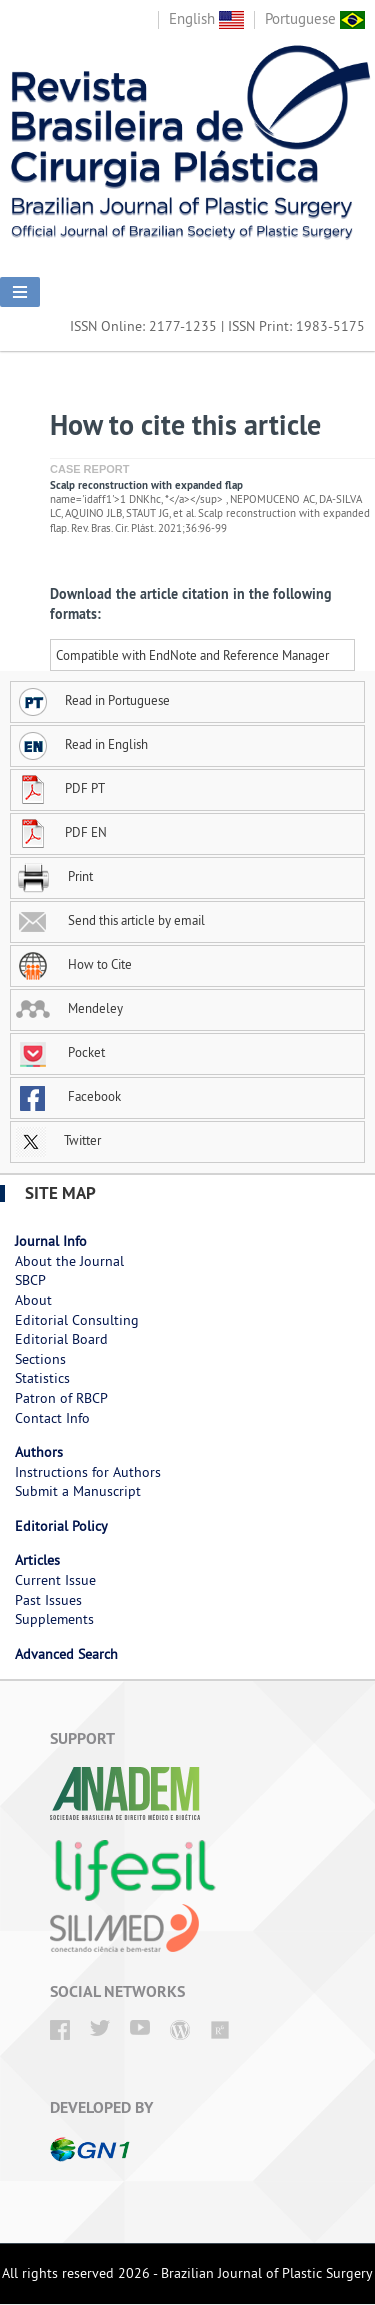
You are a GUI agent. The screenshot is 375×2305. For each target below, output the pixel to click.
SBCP (30, 1280)
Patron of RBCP (61, 1398)
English (206, 18)
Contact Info (52, 1418)
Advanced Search (66, 1654)
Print (54, 876)
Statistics (42, 1378)
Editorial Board (61, 1339)
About (33, 1300)
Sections (40, 1359)
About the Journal (69, 1261)
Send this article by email (110, 920)
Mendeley (69, 1008)
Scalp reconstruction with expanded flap (146, 485)
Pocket (60, 1052)
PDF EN (61, 832)
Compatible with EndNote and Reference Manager (192, 655)
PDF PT (60, 788)
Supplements (54, 1619)
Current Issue (55, 1580)
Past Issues (48, 1600)
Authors (39, 1452)
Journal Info (51, 1241)
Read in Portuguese (93, 700)
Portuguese (315, 18)
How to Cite (74, 964)
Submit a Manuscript (78, 1491)
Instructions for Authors (88, 1472)
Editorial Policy (61, 1526)
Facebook (68, 1096)
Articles (37, 1560)
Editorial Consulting (77, 1320)
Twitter (58, 1140)
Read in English (82, 744)
